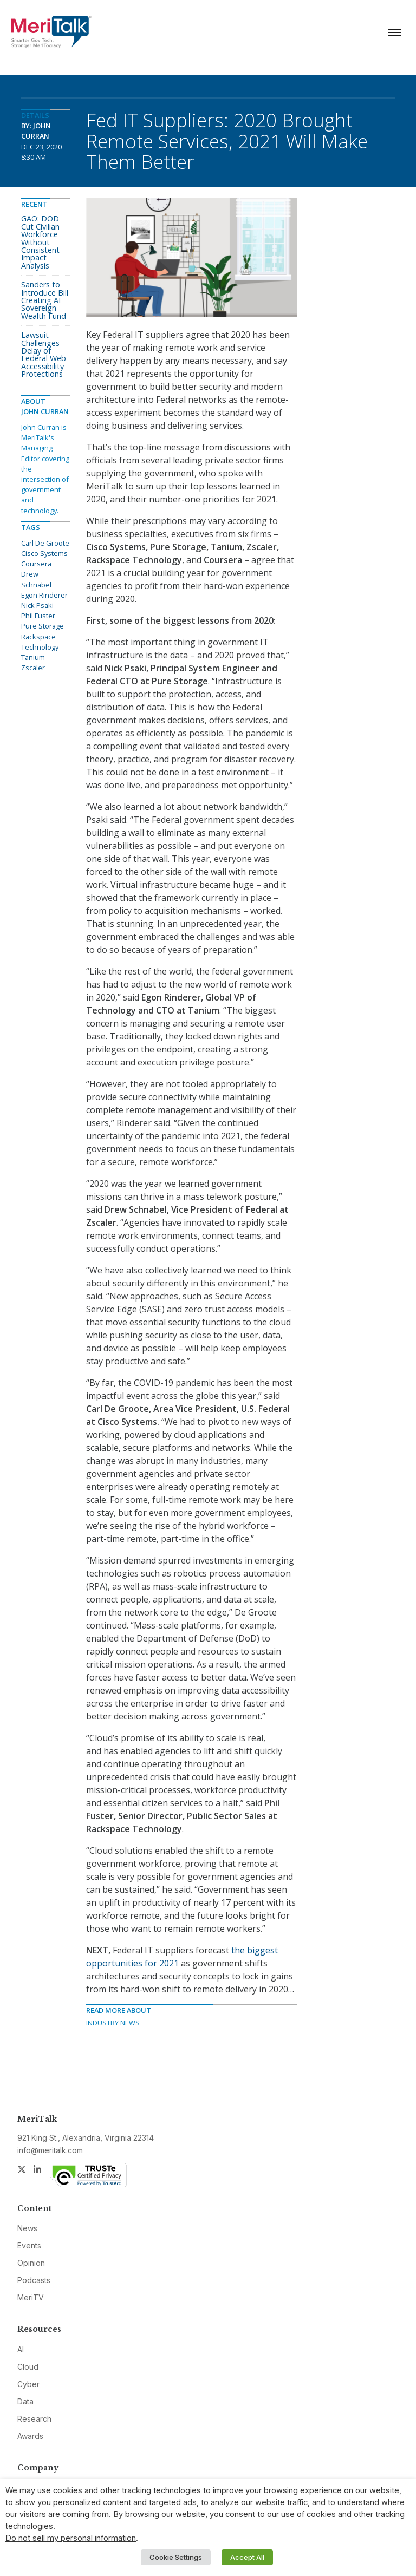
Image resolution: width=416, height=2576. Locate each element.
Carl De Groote (45, 543)
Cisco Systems (44, 553)
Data (25, 2401)
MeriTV (30, 2297)
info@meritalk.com (50, 2150)
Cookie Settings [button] (176, 2557)
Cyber (28, 2384)
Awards (30, 2436)
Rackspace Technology (39, 642)
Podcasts (33, 2280)
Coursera (36, 563)
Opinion (31, 2262)
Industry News (113, 2023)
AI (20, 2349)
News (27, 2228)
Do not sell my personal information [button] (70, 2538)
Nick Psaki (37, 605)
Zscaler (33, 667)
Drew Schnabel (36, 579)
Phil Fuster (38, 615)
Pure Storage (42, 626)
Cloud (27, 2366)
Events (29, 2245)
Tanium (33, 657)
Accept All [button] (247, 2557)
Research (34, 2418)
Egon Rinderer (44, 595)
